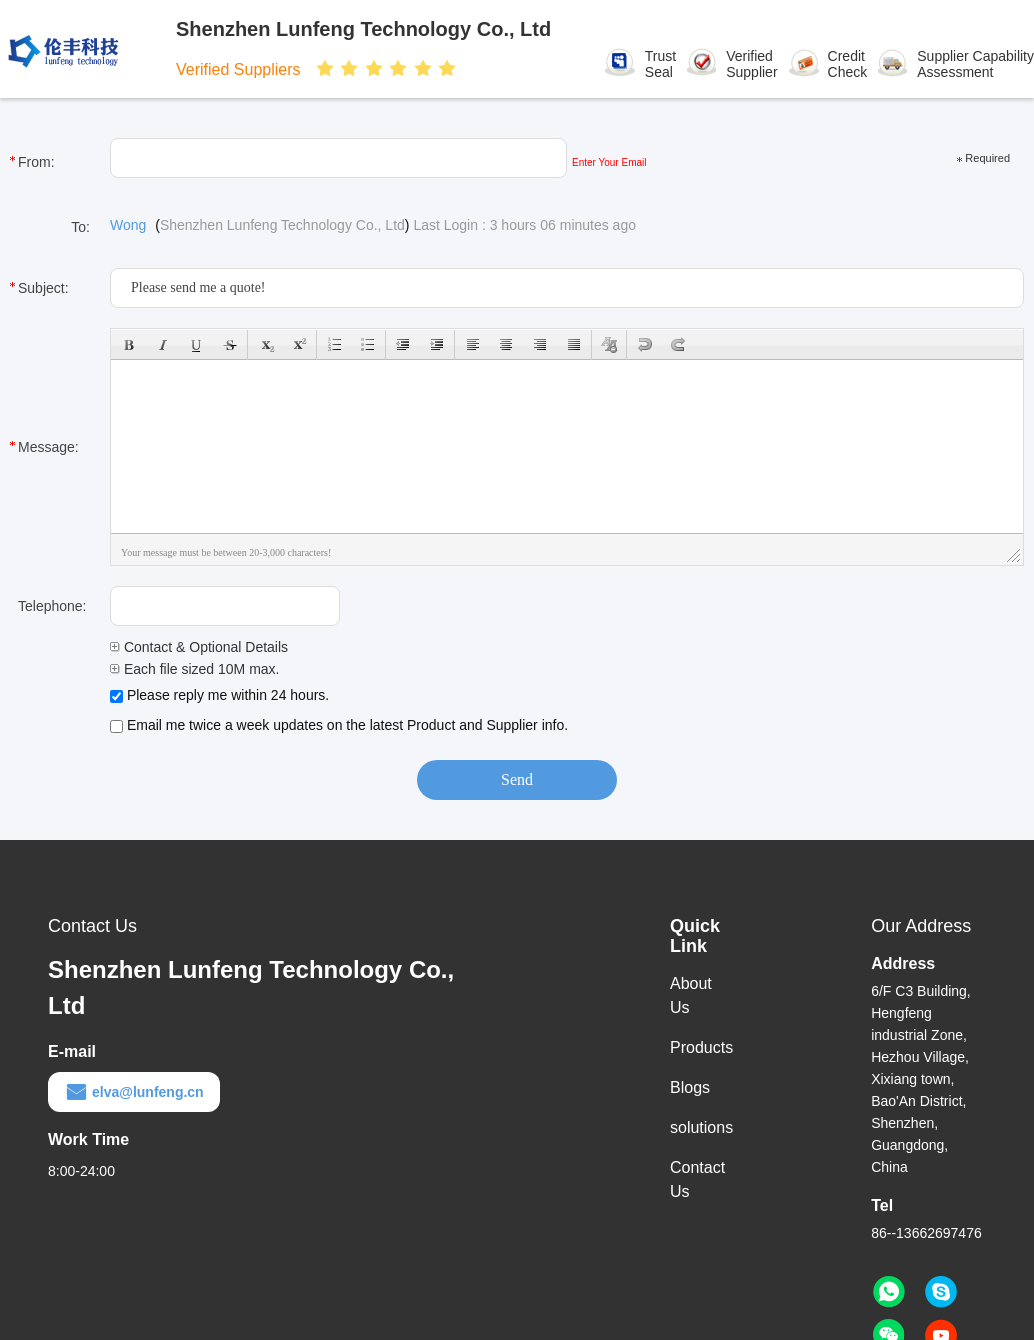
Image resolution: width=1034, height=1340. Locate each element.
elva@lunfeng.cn (134, 1092)
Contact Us (697, 1179)
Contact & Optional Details (199, 647)
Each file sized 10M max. (195, 669)
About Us (691, 995)
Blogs (690, 1087)
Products (701, 1047)
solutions (701, 1127)
